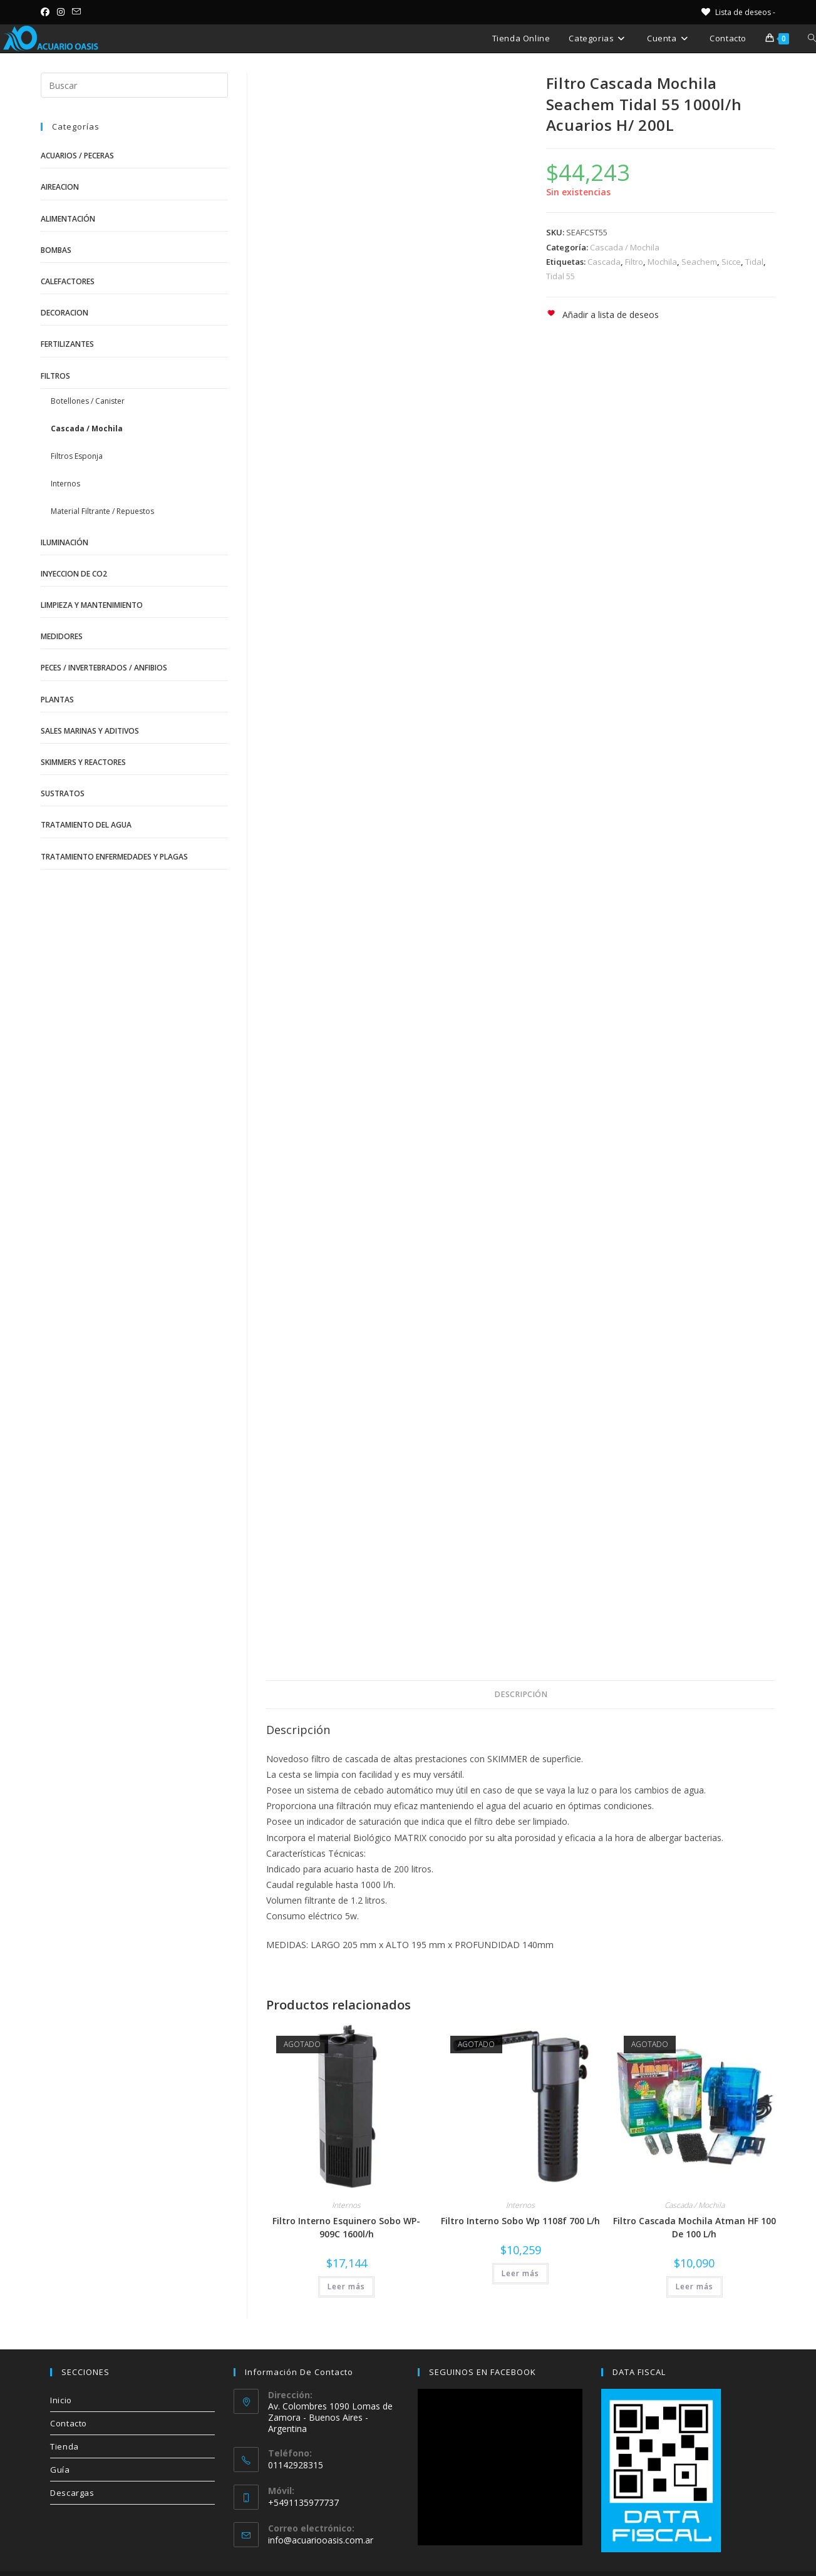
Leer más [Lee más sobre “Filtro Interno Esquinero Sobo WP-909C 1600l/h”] (346, 2286)
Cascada (604, 261)
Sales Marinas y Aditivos (90, 731)
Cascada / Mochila (624, 247)
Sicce (731, 261)
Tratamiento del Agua (86, 824)
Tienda (64, 2446)
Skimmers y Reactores (83, 762)
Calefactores (68, 281)
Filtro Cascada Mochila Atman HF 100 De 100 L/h (694, 2227)
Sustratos (63, 793)
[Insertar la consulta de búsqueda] (134, 85)
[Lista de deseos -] (737, 12)
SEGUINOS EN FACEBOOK (482, 2372)
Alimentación (68, 218)
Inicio (61, 2400)
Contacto (68, 2423)
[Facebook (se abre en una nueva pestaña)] (47, 12)
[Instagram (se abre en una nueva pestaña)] (60, 12)
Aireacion (60, 187)
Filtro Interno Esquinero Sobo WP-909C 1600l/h (346, 2227)
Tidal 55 (560, 276)
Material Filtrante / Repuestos (102, 511)
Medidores (62, 636)
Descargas (72, 2492)
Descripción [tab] (520, 1694)
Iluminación (64, 542)
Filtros (55, 376)
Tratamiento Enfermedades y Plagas (114, 856)
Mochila (662, 261)
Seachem (699, 261)
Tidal (754, 261)
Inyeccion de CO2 (74, 573)
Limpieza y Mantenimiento (92, 605)
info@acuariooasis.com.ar (320, 2540)
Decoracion (64, 312)
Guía (60, 2469)
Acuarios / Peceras (77, 155)
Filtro (634, 261)
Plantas (57, 699)
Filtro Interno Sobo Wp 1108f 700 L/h (520, 2221)
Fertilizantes (67, 344)
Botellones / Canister (88, 401)
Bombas (56, 250)
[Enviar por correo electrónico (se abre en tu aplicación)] (76, 12)
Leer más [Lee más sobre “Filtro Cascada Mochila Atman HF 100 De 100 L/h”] (694, 2286)
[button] (602, 314)
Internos (346, 2205)
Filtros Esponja (77, 456)
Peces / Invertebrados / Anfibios (104, 667)
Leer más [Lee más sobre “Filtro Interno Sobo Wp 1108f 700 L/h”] (520, 2273)
